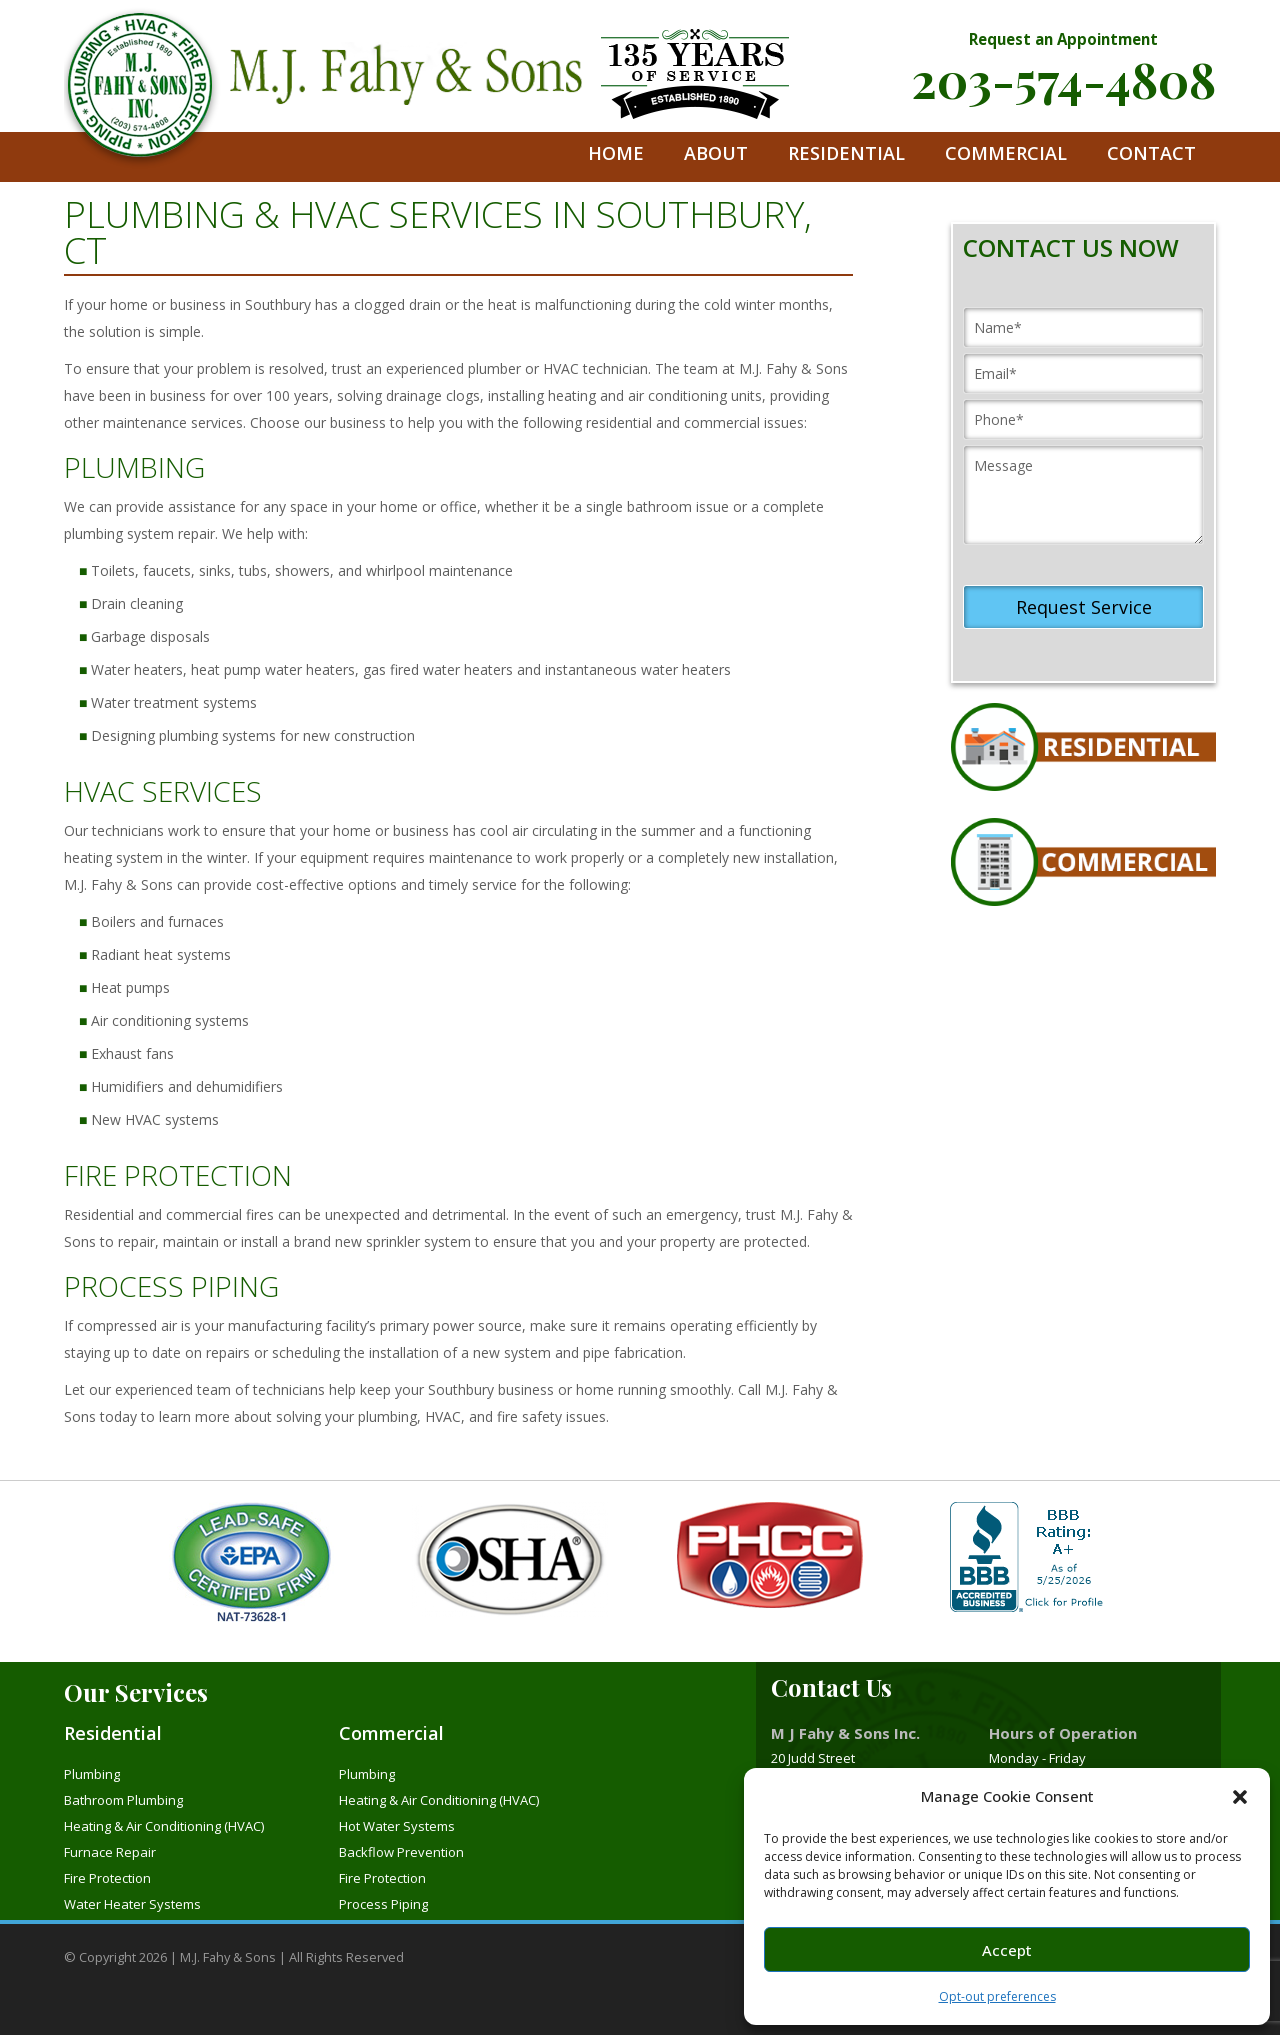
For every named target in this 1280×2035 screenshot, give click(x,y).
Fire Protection (107, 1878)
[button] (1240, 1797)
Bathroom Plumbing (123, 1800)
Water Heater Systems (132, 1904)
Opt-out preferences (997, 1996)
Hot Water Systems (397, 1826)
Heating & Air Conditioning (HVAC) (164, 1826)
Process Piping (383, 1904)
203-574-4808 (1063, 79)
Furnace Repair (110, 1852)
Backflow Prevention (401, 1852)
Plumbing (92, 1774)
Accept (1007, 1950)
